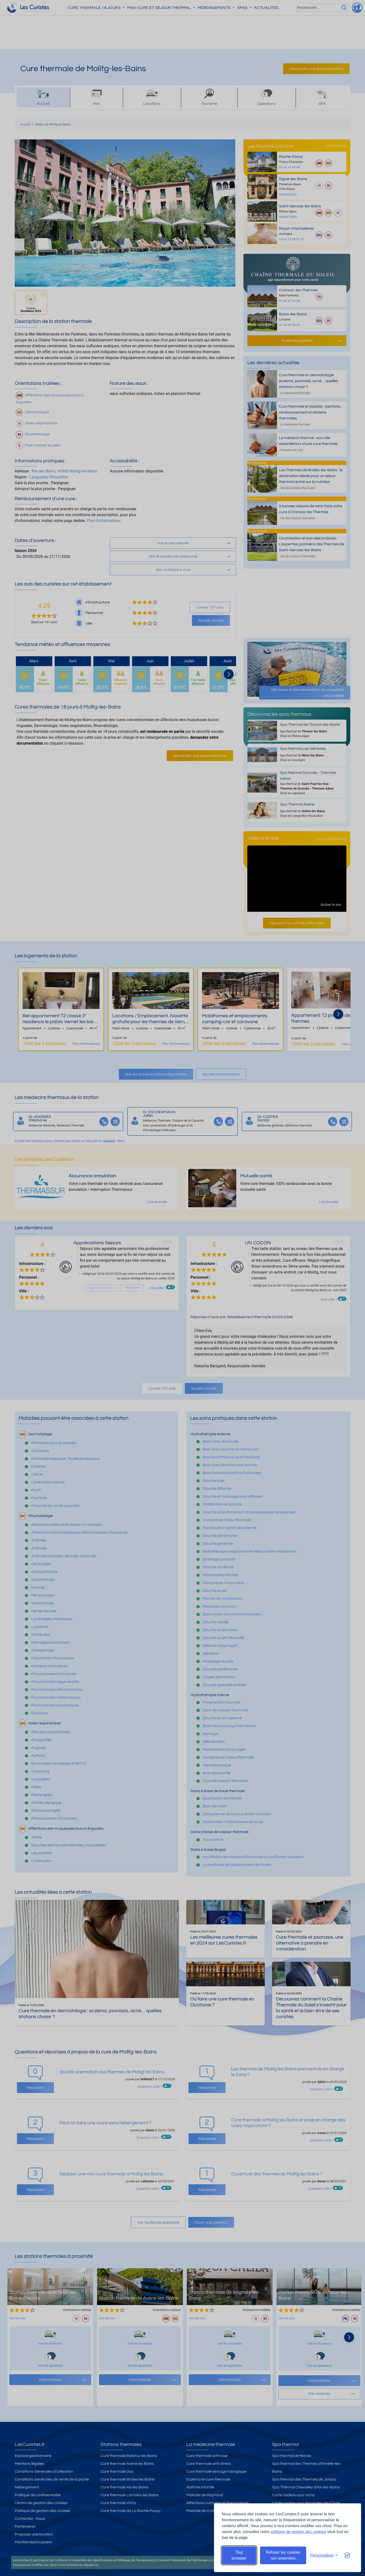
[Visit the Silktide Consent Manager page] (347, 2555)
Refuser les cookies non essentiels (283, 2555)
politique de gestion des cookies (298, 2532)
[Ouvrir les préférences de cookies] (324, 2555)
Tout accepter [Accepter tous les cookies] (238, 2555)
